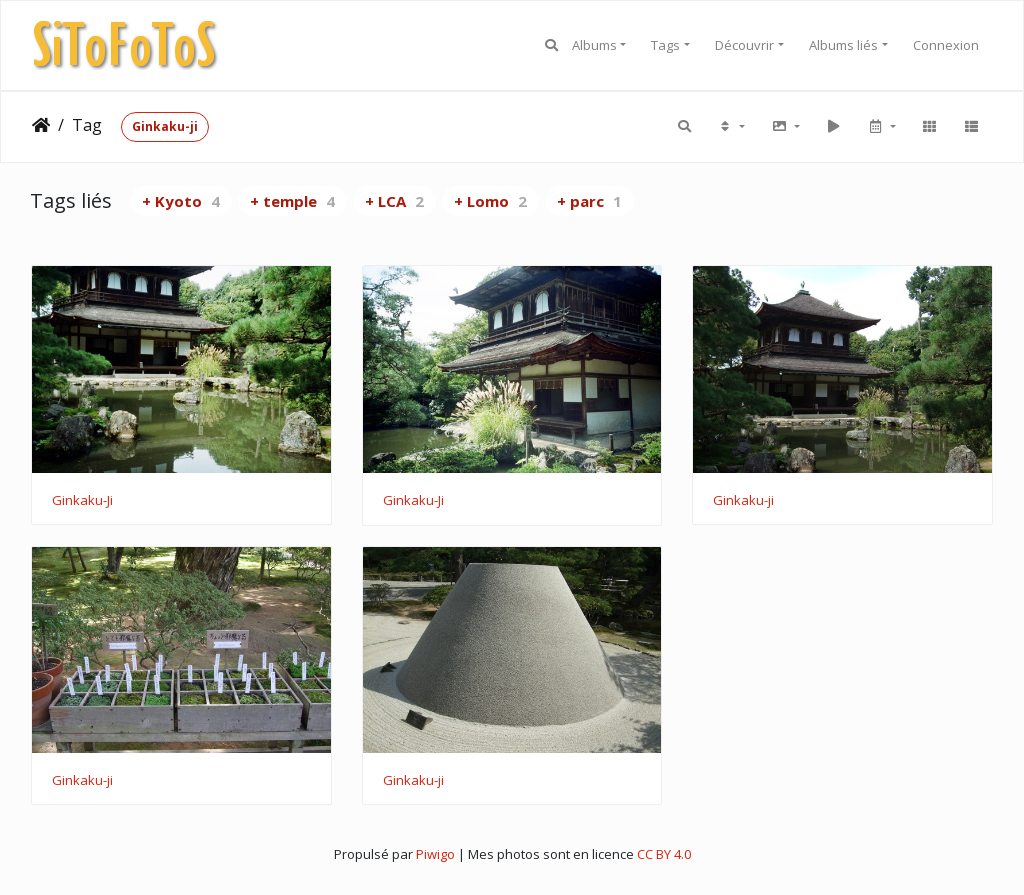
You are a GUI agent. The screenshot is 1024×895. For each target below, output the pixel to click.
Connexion (946, 45)
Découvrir (744, 45)
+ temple (292, 201)
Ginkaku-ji (165, 126)
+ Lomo (490, 201)
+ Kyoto (181, 201)
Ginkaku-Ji (82, 501)
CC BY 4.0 (664, 854)
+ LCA (394, 201)
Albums (594, 45)
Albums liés (843, 45)
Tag (87, 125)
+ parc (589, 201)
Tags (665, 45)
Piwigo (435, 854)
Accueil (41, 125)
